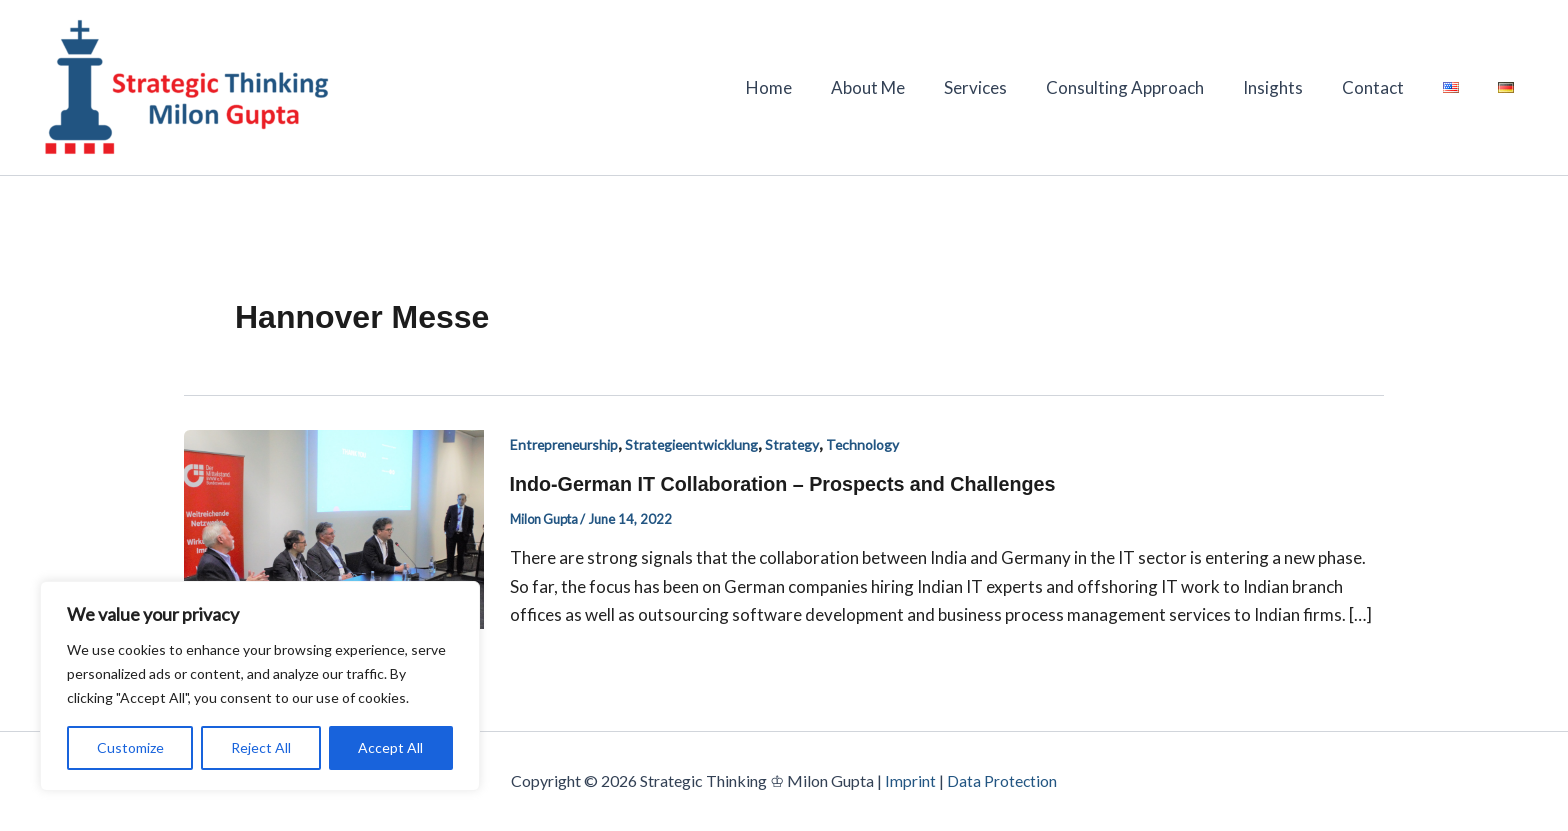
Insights (1290, 87)
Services (1002, 87)
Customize (130, 747)
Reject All (261, 747)
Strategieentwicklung (696, 444)
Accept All (390, 747)
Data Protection (1002, 780)
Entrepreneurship (565, 444)
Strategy (798, 444)
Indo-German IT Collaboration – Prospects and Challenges (787, 484)
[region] (260, 686)
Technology (870, 444)
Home (806, 87)
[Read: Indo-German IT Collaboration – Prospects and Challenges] (334, 526)
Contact (1385, 87)
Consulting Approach (1147, 87)
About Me (900, 87)
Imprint (910, 780)
